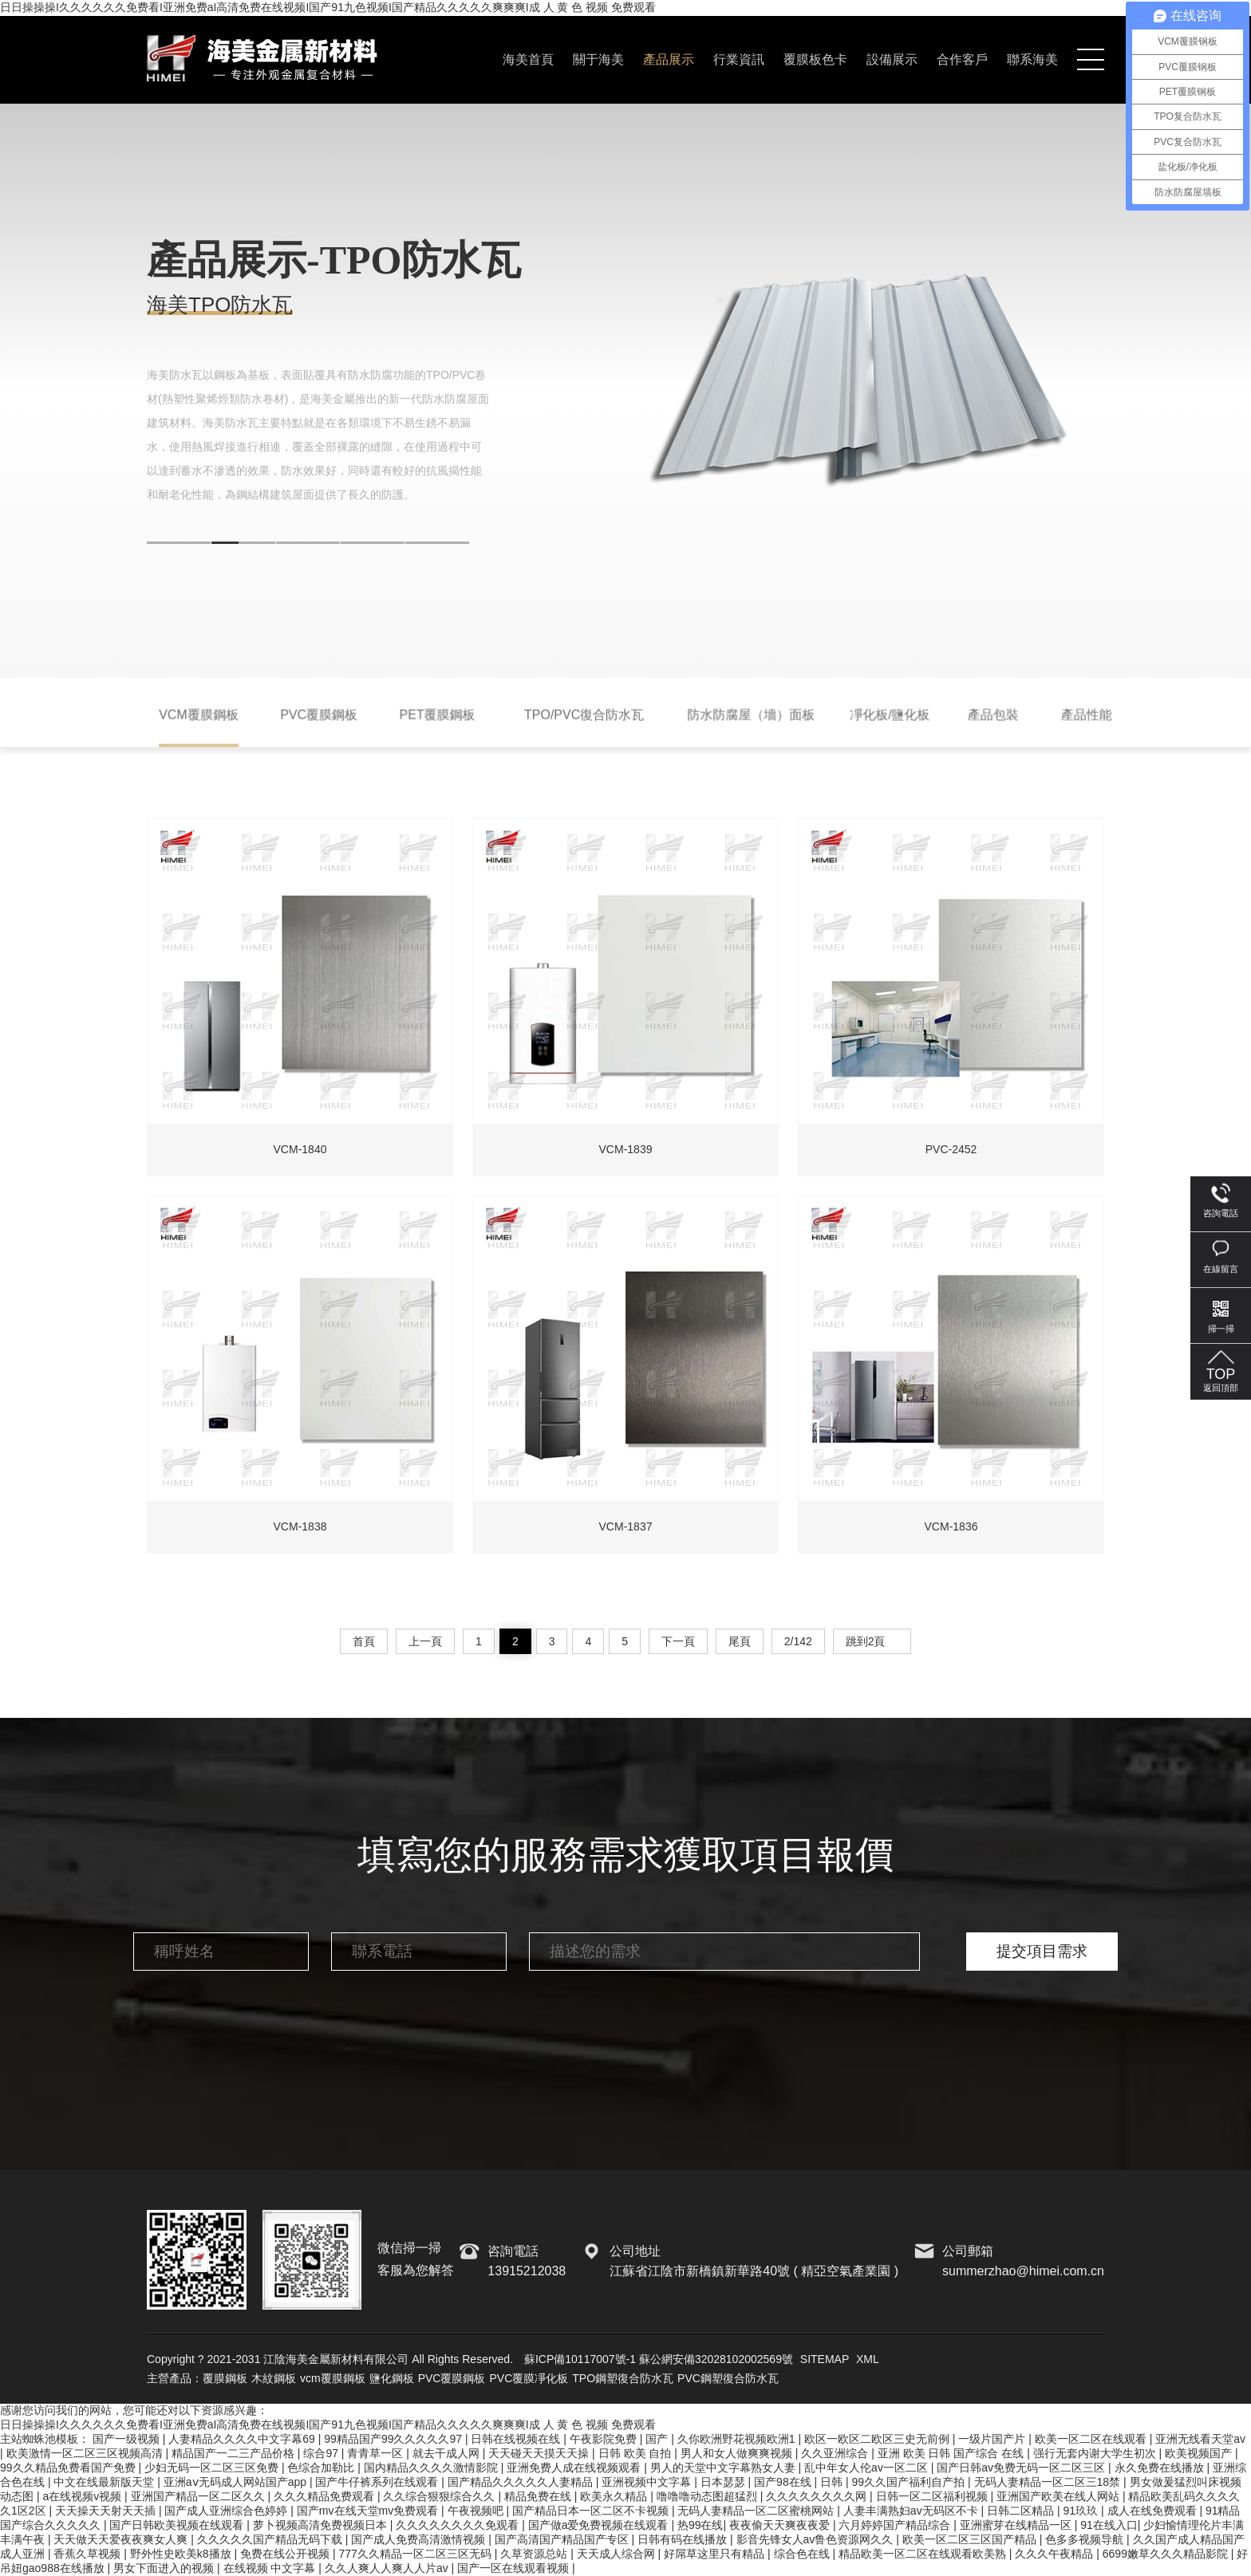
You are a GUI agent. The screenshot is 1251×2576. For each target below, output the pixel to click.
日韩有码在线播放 (683, 2539)
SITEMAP (824, 2359)
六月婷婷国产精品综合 (896, 2525)
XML (867, 2359)
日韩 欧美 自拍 (636, 2453)
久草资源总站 (535, 2553)
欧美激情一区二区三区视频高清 (86, 2453)
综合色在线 (803, 2553)
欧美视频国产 (1200, 2453)
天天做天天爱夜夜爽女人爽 (122, 2539)
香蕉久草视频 (88, 2553)
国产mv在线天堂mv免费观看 (369, 2510)
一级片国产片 (993, 2438)
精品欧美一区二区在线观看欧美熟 (924, 2553)
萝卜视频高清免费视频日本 (321, 2525)
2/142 (798, 1641)
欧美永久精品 (615, 2496)
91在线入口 (1109, 2525)
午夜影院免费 (605, 2438)
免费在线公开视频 (286, 2553)
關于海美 (598, 59)
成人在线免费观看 (1153, 2510)
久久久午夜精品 (1055, 2553)
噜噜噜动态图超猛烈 (708, 2496)
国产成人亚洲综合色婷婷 (227, 2510)
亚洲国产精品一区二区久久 (199, 2496)
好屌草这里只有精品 (716, 2553)
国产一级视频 (128, 2438)
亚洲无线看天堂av (1200, 2438)
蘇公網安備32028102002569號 (716, 2359)
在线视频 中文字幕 (271, 2568)
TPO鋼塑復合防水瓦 (622, 2378)
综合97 (322, 2453)
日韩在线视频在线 (517, 2438)
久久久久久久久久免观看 (459, 2525)
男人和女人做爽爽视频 (738, 2453)
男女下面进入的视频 (165, 2568)
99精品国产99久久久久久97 (394, 2438)
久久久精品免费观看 (325, 2496)
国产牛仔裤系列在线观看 (378, 2482)
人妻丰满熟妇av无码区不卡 (912, 2510)
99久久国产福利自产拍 (910, 2482)
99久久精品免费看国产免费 (69, 2467)
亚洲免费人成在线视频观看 (575, 2467)
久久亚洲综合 (836, 2453)
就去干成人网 (447, 2453)
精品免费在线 (539, 2496)
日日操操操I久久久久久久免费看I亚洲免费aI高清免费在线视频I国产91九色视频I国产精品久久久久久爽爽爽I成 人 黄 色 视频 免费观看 (328, 7)
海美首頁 (528, 59)
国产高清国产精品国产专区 (563, 2539)
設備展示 (892, 59)
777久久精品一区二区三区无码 (416, 2553)
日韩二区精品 (1022, 2510)
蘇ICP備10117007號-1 (580, 2359)
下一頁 (678, 1641)
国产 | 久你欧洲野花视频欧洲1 (721, 2438)
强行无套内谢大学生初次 (1096, 2453)
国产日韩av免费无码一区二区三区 (1022, 2467)
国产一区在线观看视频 (514, 2568)
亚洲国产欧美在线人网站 (1059, 2496)
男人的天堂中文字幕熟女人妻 (724, 2467)
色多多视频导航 (1086, 2539)
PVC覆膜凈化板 (528, 2378)
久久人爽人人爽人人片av (388, 2568)
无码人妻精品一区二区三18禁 (1048, 2482)
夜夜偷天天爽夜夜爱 (781, 2525)
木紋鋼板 (273, 2378)
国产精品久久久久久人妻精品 (522, 2482)
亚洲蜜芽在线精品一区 (1017, 2525)
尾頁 (739, 1641)
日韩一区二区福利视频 (933, 2496)
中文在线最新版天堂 (105, 2482)
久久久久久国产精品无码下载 (271, 2539)
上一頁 (425, 1641)
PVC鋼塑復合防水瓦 (728, 2378)
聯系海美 (1032, 59)
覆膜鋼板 (225, 2378)
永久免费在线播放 (1161, 2467)
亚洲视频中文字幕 (648, 2482)
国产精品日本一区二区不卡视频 (592, 2510)
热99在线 (700, 2525)
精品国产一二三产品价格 (235, 2453)
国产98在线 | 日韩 (800, 2482)
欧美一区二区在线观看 (1092, 2438)
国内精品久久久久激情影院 (432, 2467)
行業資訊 (738, 59)
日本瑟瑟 (724, 2482)
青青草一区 (376, 2453)
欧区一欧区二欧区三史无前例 (878, 2438)
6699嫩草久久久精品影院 (1167, 2553)
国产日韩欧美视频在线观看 (178, 2525)
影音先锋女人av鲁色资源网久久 (816, 2539)
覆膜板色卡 (815, 59)
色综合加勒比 (322, 2467)
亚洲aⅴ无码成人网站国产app (237, 2482)
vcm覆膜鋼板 (332, 2378)
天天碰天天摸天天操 (540, 2453)
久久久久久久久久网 (818, 2496)
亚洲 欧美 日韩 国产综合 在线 (952, 2453)
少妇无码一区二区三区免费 (213, 2467)
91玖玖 (1082, 2510)
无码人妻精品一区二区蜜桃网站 (757, 2510)
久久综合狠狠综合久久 (440, 2496)
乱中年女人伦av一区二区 (867, 2467)
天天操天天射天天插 (107, 2510)
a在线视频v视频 (83, 2496)
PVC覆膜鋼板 (452, 2378)
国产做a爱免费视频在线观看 (600, 2525)
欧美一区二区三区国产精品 (971, 2539)
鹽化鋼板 (391, 2378)
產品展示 (668, 59)
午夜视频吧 (477, 2510)
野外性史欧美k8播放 (182, 2553)
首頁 (364, 1641)
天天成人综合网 (617, 2553)
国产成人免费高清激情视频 (419, 2539)
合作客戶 (962, 59)
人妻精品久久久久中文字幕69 (243, 2438)
